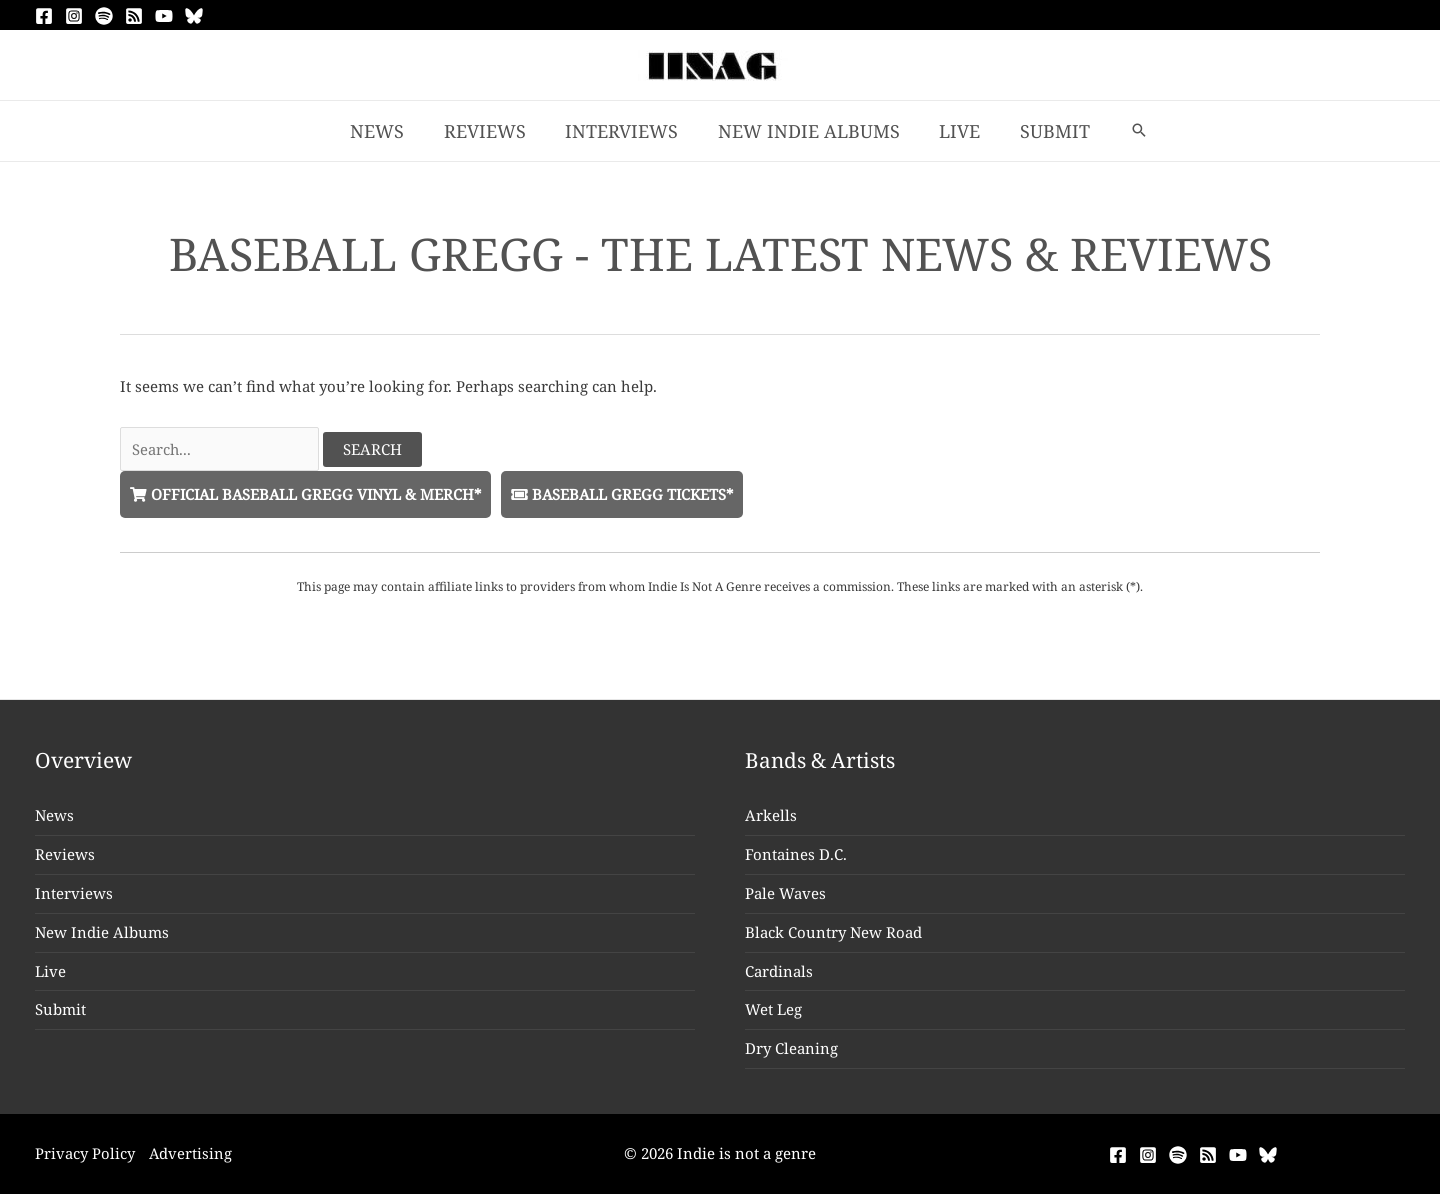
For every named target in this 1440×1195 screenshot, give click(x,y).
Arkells (771, 816)
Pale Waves (785, 894)
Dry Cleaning (791, 1049)
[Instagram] (74, 16)
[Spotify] (104, 16)
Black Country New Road (833, 933)
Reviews (65, 855)
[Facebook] (44, 16)
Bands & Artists (821, 761)
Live (50, 971)
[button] (1128, 131)
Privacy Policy (85, 1154)
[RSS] (134, 16)
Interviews (74, 894)
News (54, 816)
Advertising (192, 1154)
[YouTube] (164, 16)
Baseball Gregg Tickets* (631, 494)
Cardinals (779, 971)
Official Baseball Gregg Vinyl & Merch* (309, 494)
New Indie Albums (102, 933)
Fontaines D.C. (796, 855)
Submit (60, 1010)
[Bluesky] (194, 16)
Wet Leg (773, 1010)
